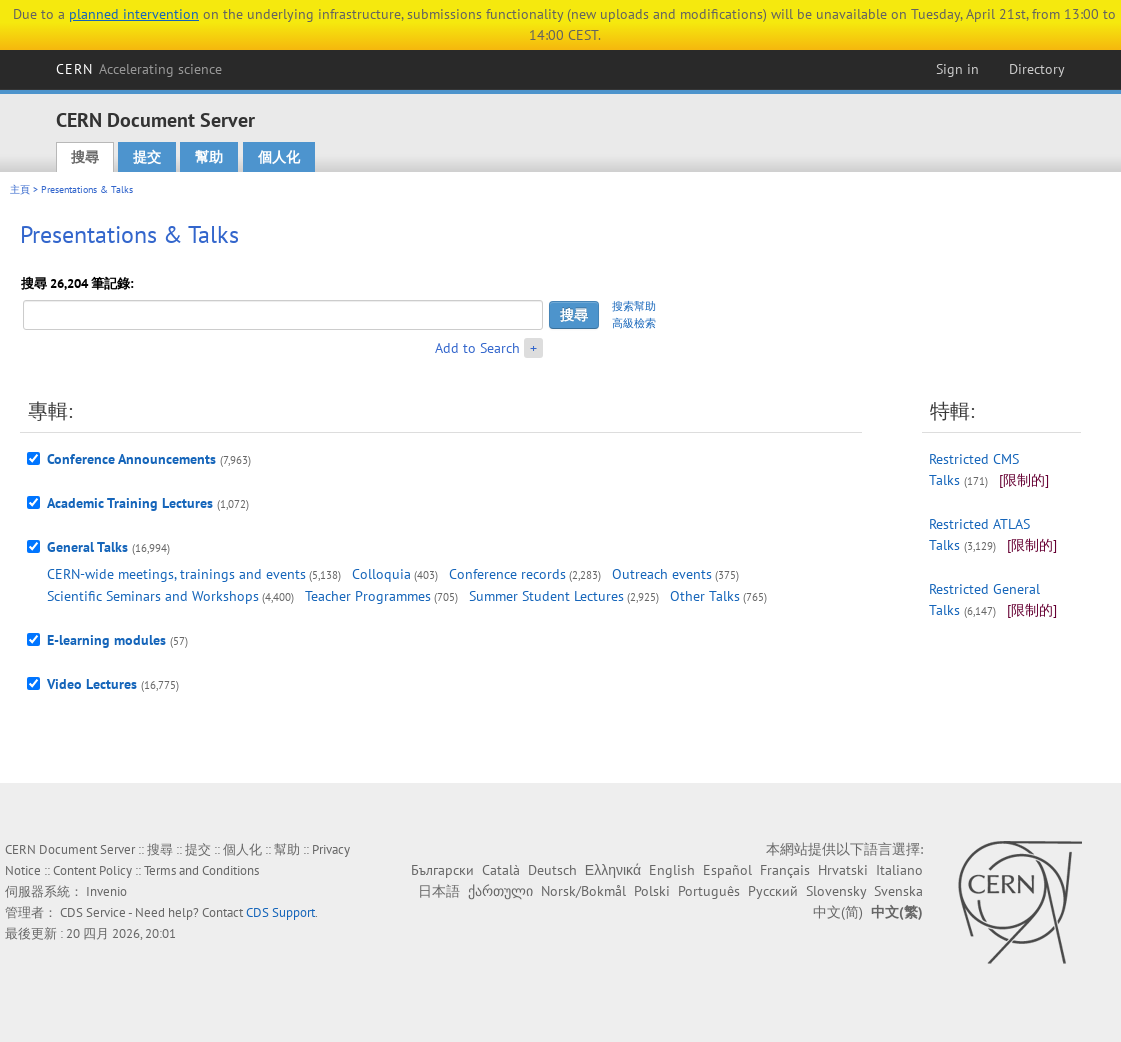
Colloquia (381, 574)
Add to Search (477, 348)
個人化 (279, 157)
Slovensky (836, 891)
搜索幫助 (634, 306)
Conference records (507, 574)
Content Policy (92, 870)
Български (442, 870)
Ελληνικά (613, 870)
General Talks (87, 547)
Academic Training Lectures (130, 503)
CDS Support (280, 912)
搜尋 (85, 157)
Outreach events (662, 574)
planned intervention (134, 14)
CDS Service (93, 912)
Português (709, 891)
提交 (147, 157)
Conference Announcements (131, 459)
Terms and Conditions (201, 870)
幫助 (209, 157)
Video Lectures (92, 684)
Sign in (957, 69)
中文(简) (838, 912)
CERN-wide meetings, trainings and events (176, 574)
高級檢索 (634, 323)
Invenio (106, 891)
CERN (139, 69)
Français (785, 870)
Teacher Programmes (368, 596)
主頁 (20, 189)
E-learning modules (106, 640)
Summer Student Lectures (546, 596)
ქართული (500, 891)
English (672, 870)
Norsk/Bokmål (583, 891)
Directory (1037, 69)
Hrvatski (843, 870)
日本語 (439, 891)
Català (501, 870)
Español (727, 870)
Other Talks (705, 596)
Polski (652, 891)
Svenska (898, 891)
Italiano (899, 870)
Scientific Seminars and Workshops (153, 596)
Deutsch (552, 870)
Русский (773, 891)
